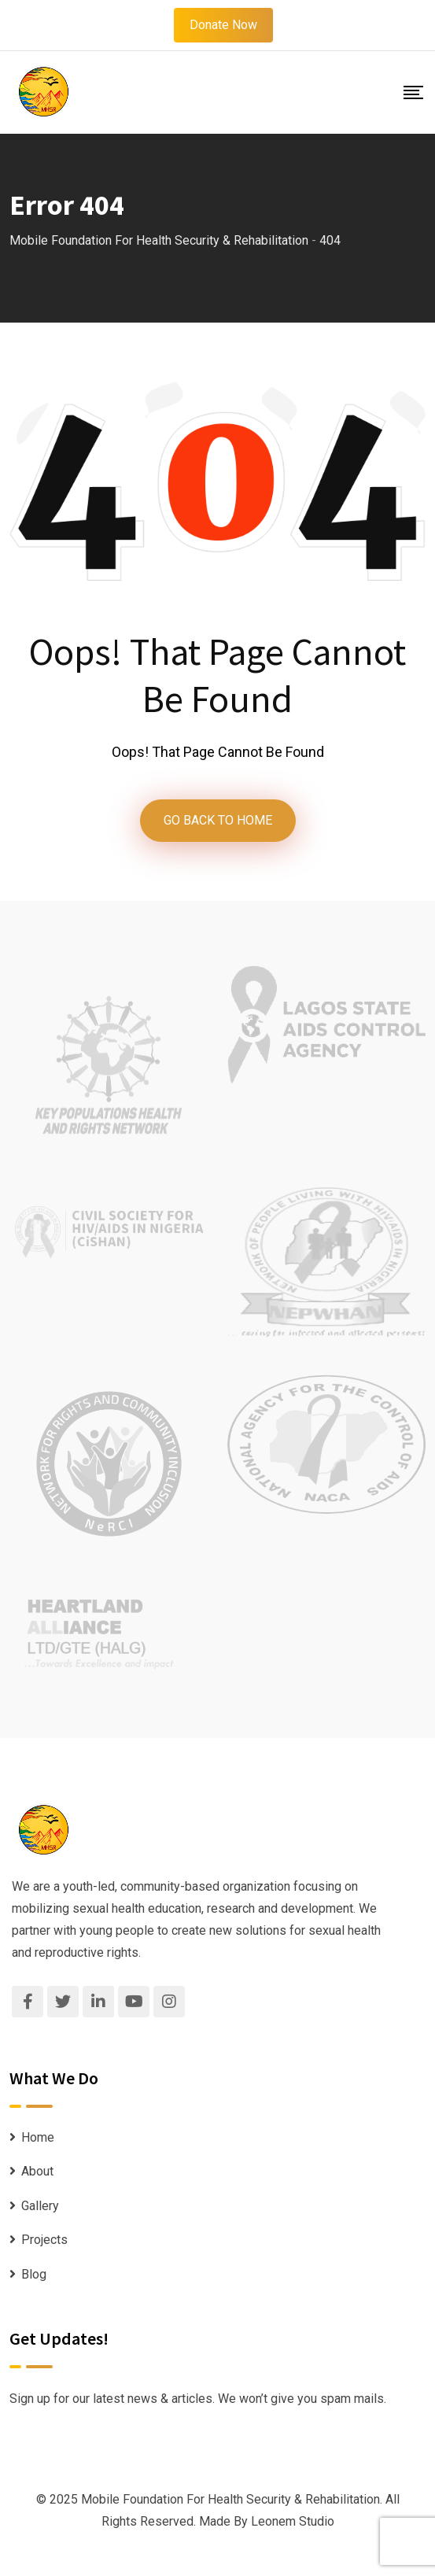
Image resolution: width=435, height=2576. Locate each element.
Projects (44, 2239)
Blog (33, 2274)
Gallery (40, 2205)
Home (37, 2137)
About (37, 2171)
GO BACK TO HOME (218, 820)
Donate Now (223, 24)
